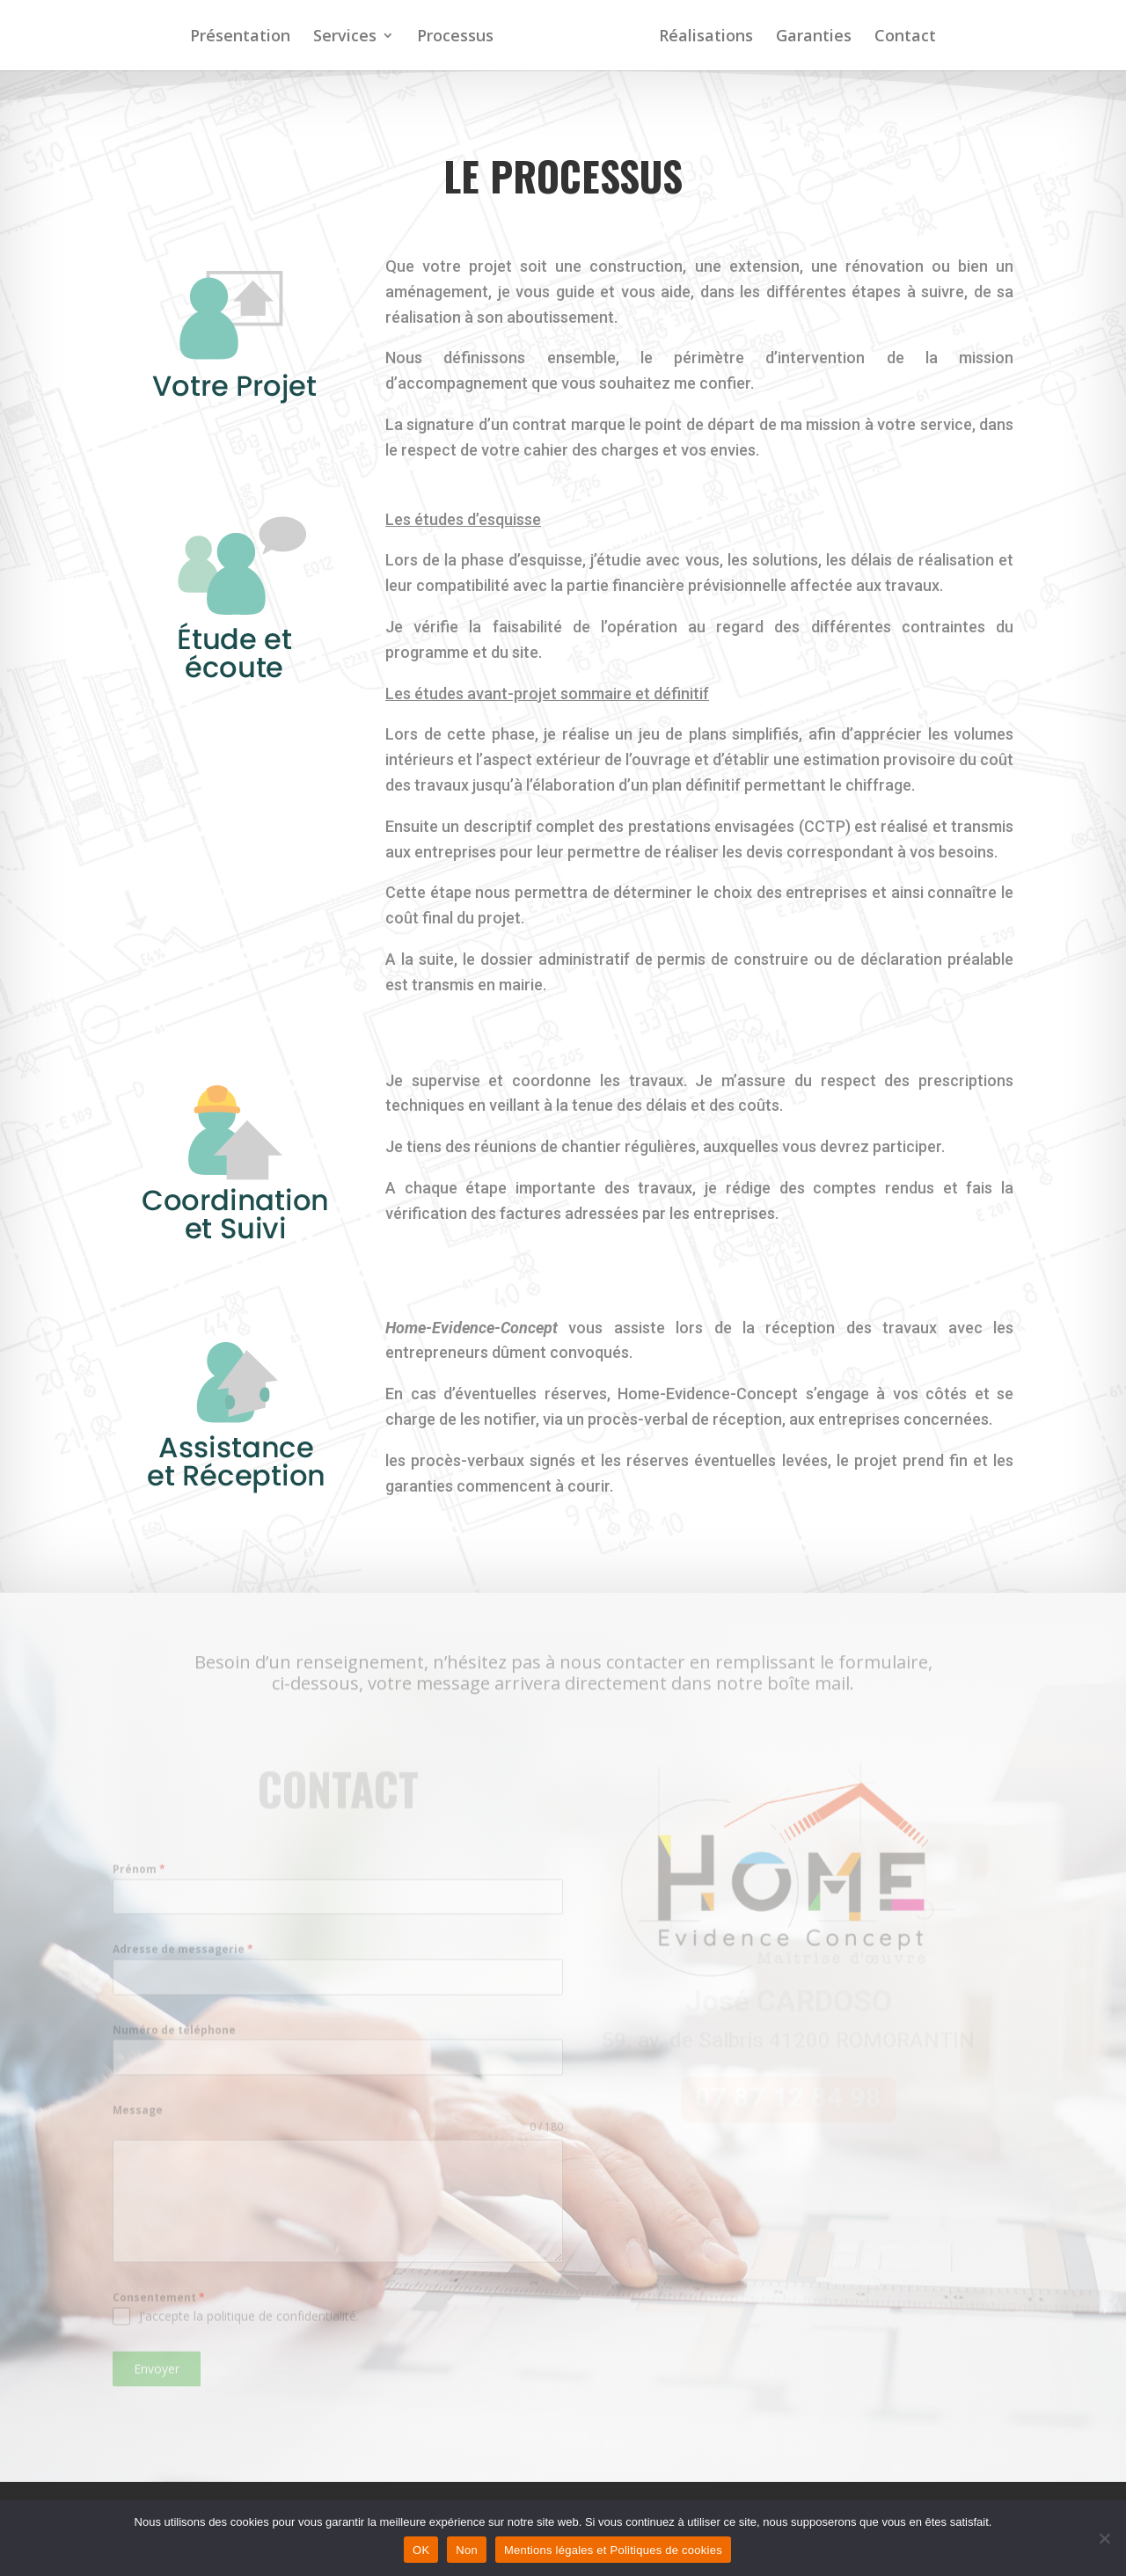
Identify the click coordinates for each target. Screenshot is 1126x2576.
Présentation (242, 37)
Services (346, 37)
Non (467, 2550)
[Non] (1104, 2538)
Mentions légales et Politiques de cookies (613, 2550)
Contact (903, 37)
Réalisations (704, 37)
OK (421, 2550)
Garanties (812, 37)
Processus (457, 37)
